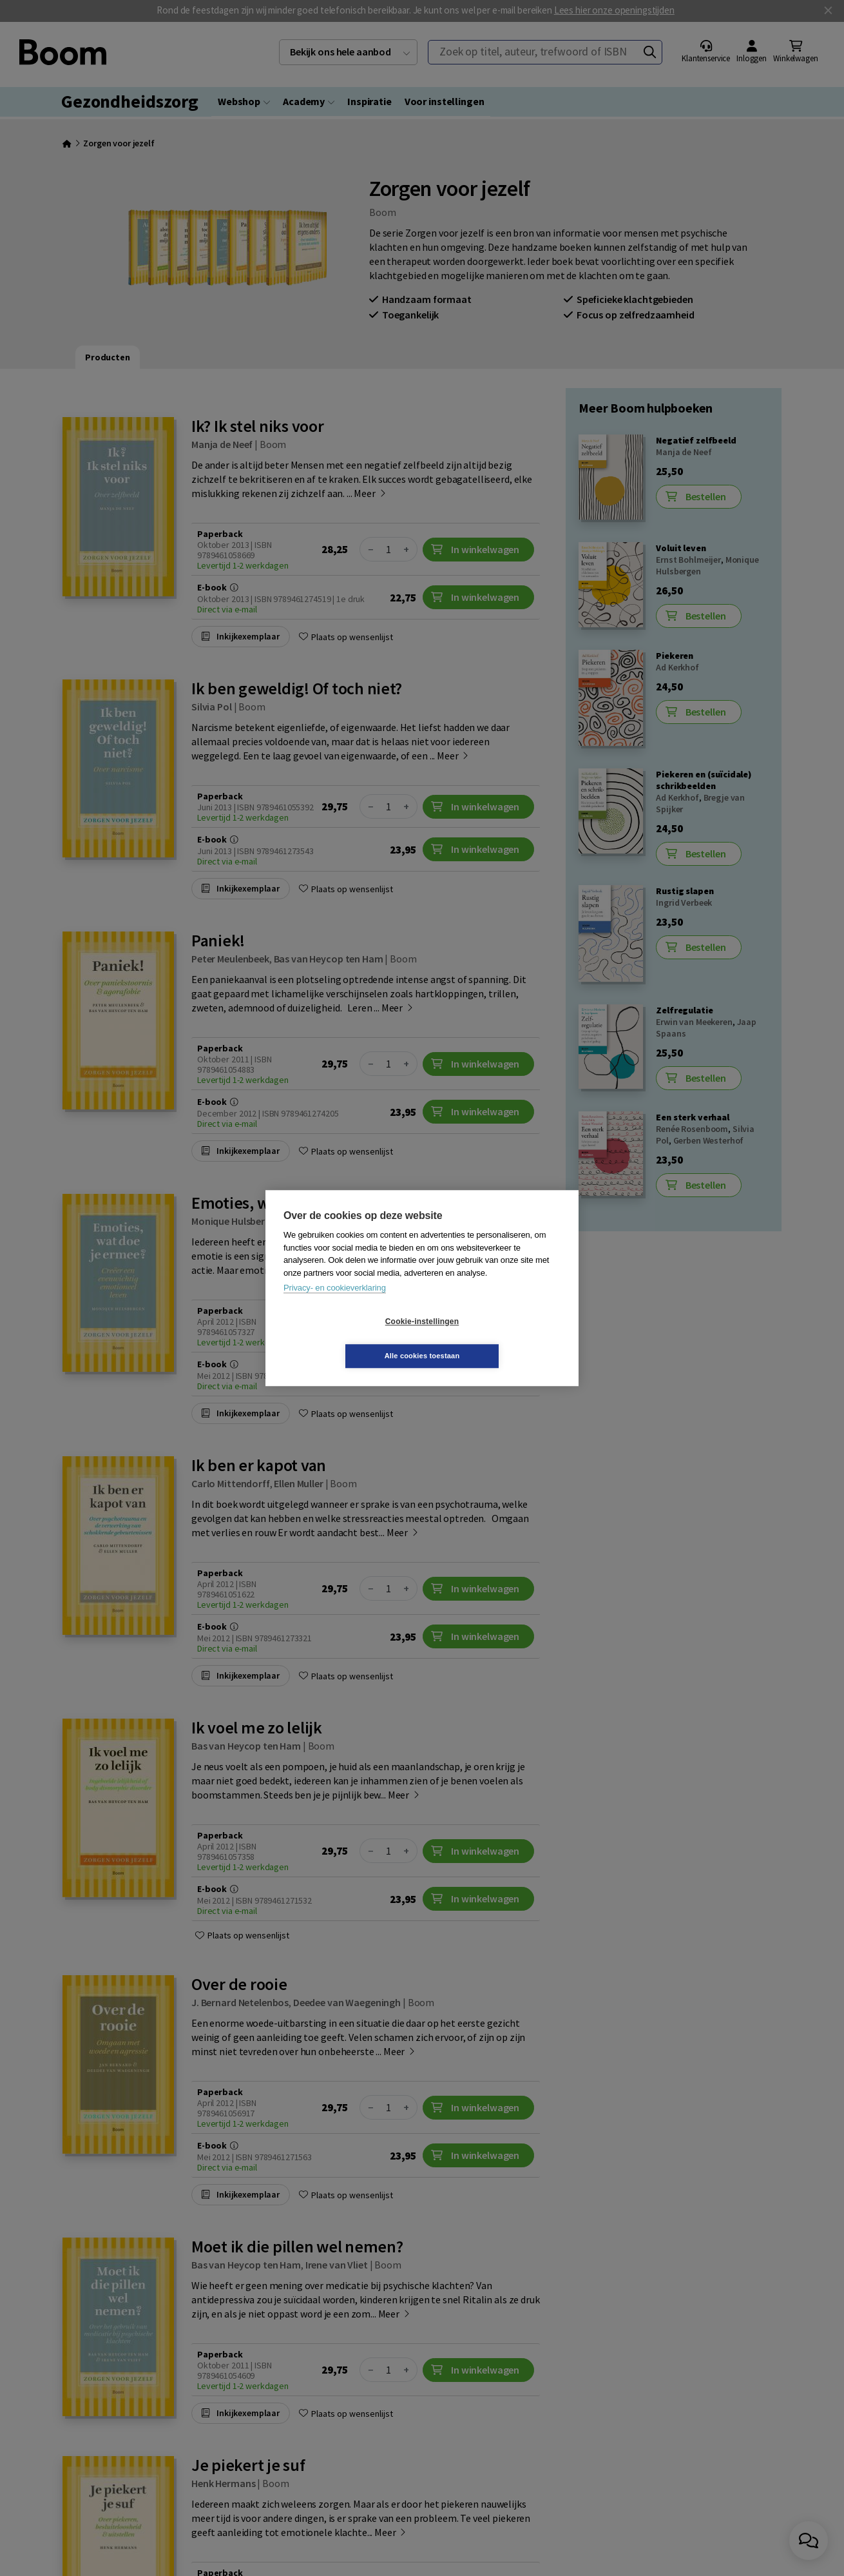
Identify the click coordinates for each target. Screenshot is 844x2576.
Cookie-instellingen (345, 1338)
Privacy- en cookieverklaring (334, 1305)
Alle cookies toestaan (499, 1338)
